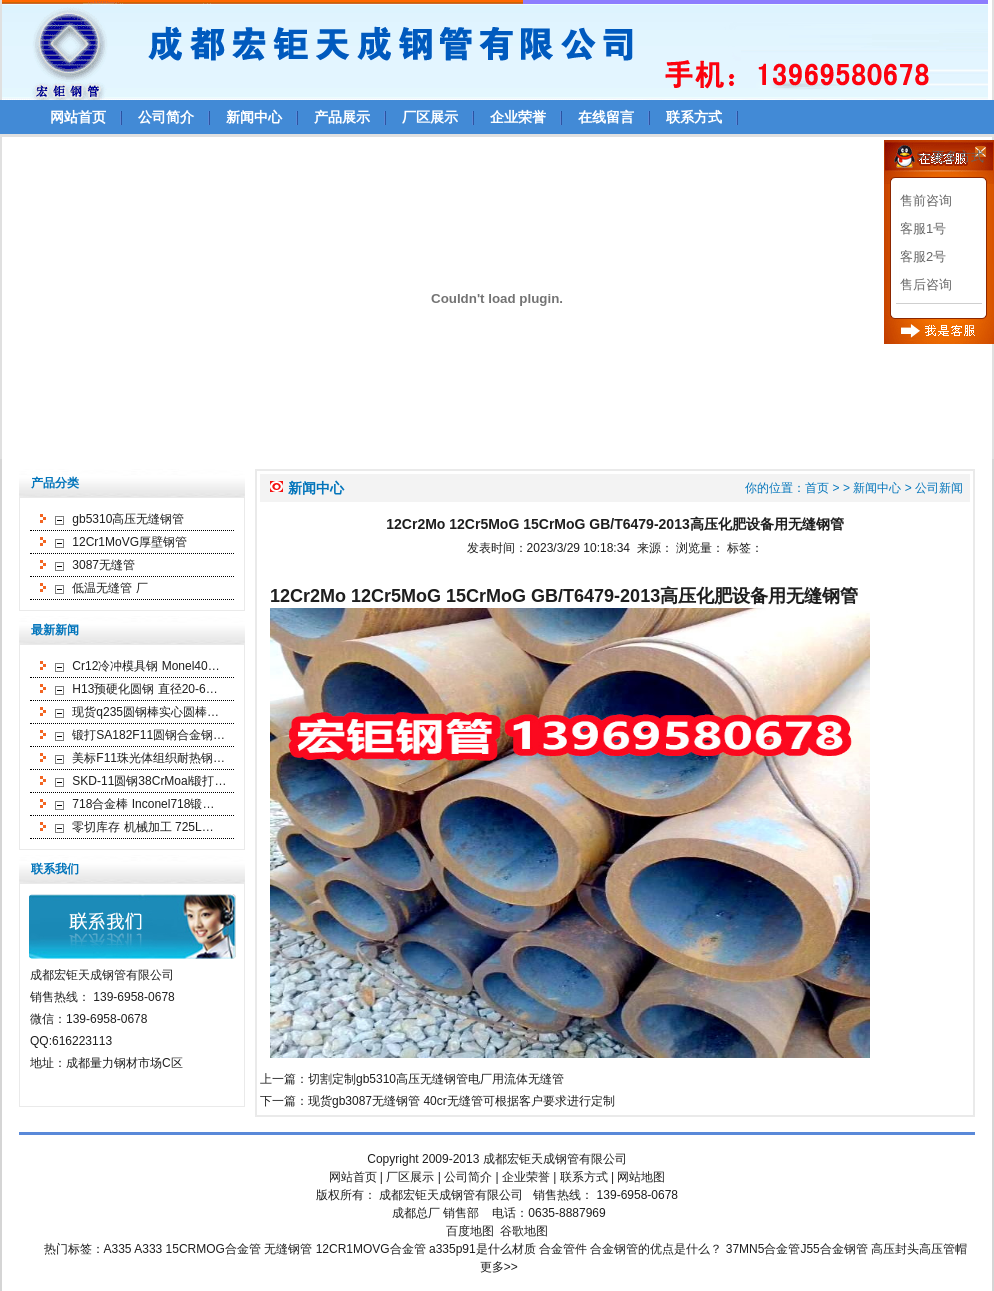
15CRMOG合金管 (213, 1249)
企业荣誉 (518, 117)
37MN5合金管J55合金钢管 (797, 1249)
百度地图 (470, 1231)
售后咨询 (926, 284)
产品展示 (342, 117)
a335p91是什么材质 (482, 1249)
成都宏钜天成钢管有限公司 (555, 1159)
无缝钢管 (288, 1249)
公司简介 (166, 117)
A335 (118, 1249)
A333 (148, 1249)
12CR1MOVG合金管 (371, 1249)
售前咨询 (926, 200)
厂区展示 (430, 117)
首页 (817, 488)
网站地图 (641, 1177)
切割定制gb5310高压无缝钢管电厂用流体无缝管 (436, 1079)
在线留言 (606, 117)
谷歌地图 (524, 1231)
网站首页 (78, 117)
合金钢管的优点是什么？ (656, 1249)
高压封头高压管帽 (919, 1249)
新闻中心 (254, 117)
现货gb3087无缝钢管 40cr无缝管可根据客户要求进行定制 (461, 1101)
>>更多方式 (950, 156)
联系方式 (694, 117)
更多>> (499, 1267)
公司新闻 (939, 488)
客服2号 (923, 256)
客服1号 (923, 228)
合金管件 (563, 1249)
